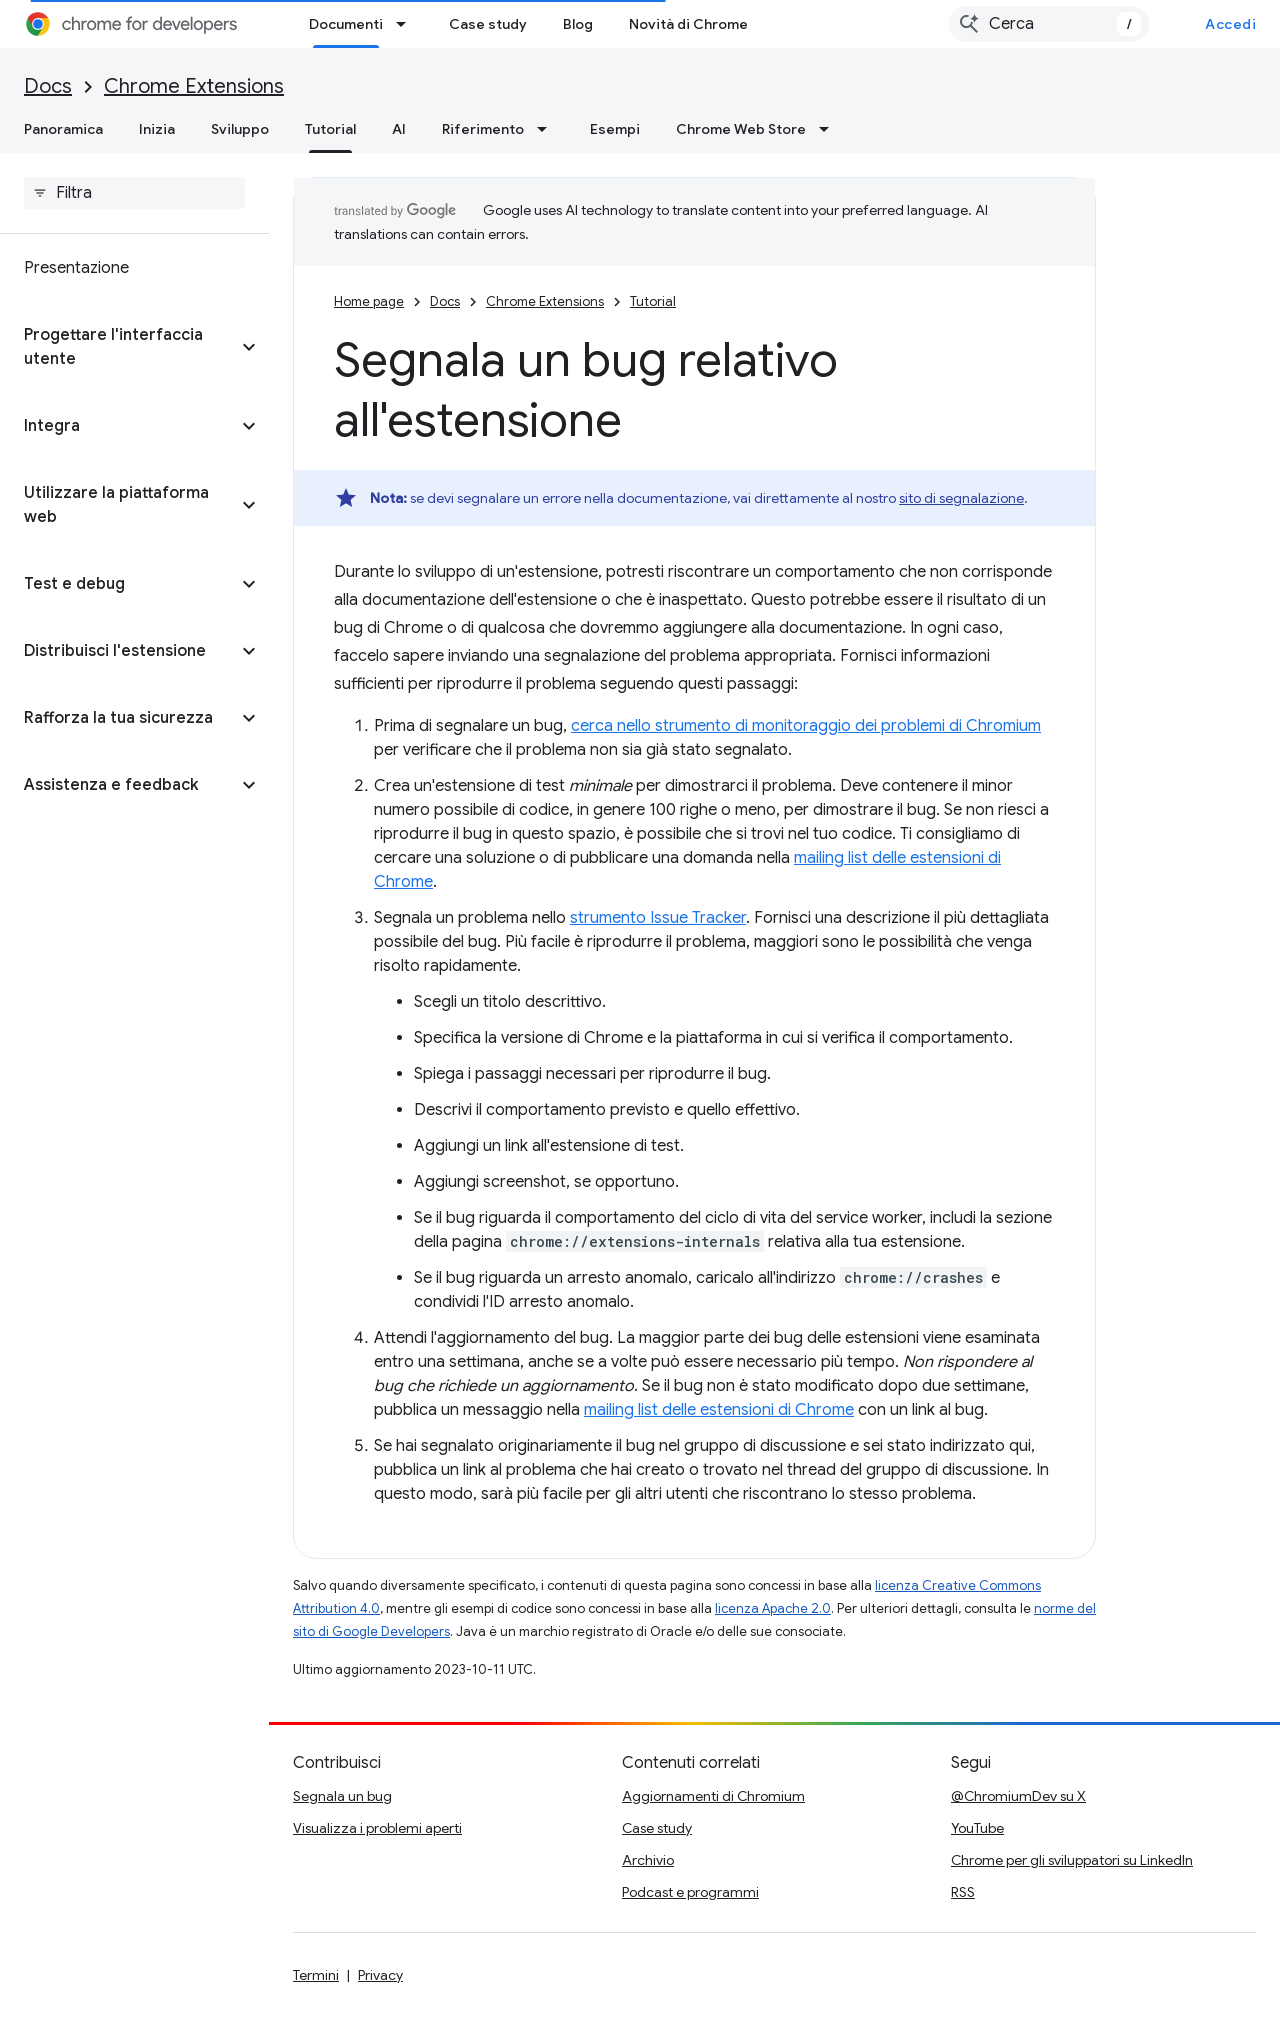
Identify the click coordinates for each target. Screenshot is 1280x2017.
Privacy (380, 1975)
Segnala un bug (342, 1796)
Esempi (615, 129)
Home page (369, 301)
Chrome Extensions (194, 86)
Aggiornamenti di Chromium (713, 1796)
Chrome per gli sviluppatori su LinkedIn (1072, 1860)
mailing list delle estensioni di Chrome (719, 1410)
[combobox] (1049, 24)
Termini (316, 1975)
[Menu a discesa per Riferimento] (548, 129)
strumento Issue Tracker (658, 918)
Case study (488, 24)
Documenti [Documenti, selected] (346, 24)
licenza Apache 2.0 (773, 1608)
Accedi (1230, 24)
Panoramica (63, 129)
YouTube (977, 1828)
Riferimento (483, 129)
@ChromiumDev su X (1018, 1796)
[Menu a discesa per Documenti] (407, 24)
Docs (48, 86)
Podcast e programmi (690, 1892)
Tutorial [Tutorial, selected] (330, 129)
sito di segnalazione (961, 498)
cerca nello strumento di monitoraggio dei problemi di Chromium (806, 726)
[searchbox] (134, 193)
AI (399, 129)
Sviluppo (240, 129)
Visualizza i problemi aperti (377, 1828)
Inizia (157, 129)
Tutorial (653, 301)
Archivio (648, 1860)
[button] (118, 347)
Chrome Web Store (741, 129)
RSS (963, 1892)
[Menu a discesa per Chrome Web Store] (830, 129)
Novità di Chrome (688, 24)
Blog (578, 24)
